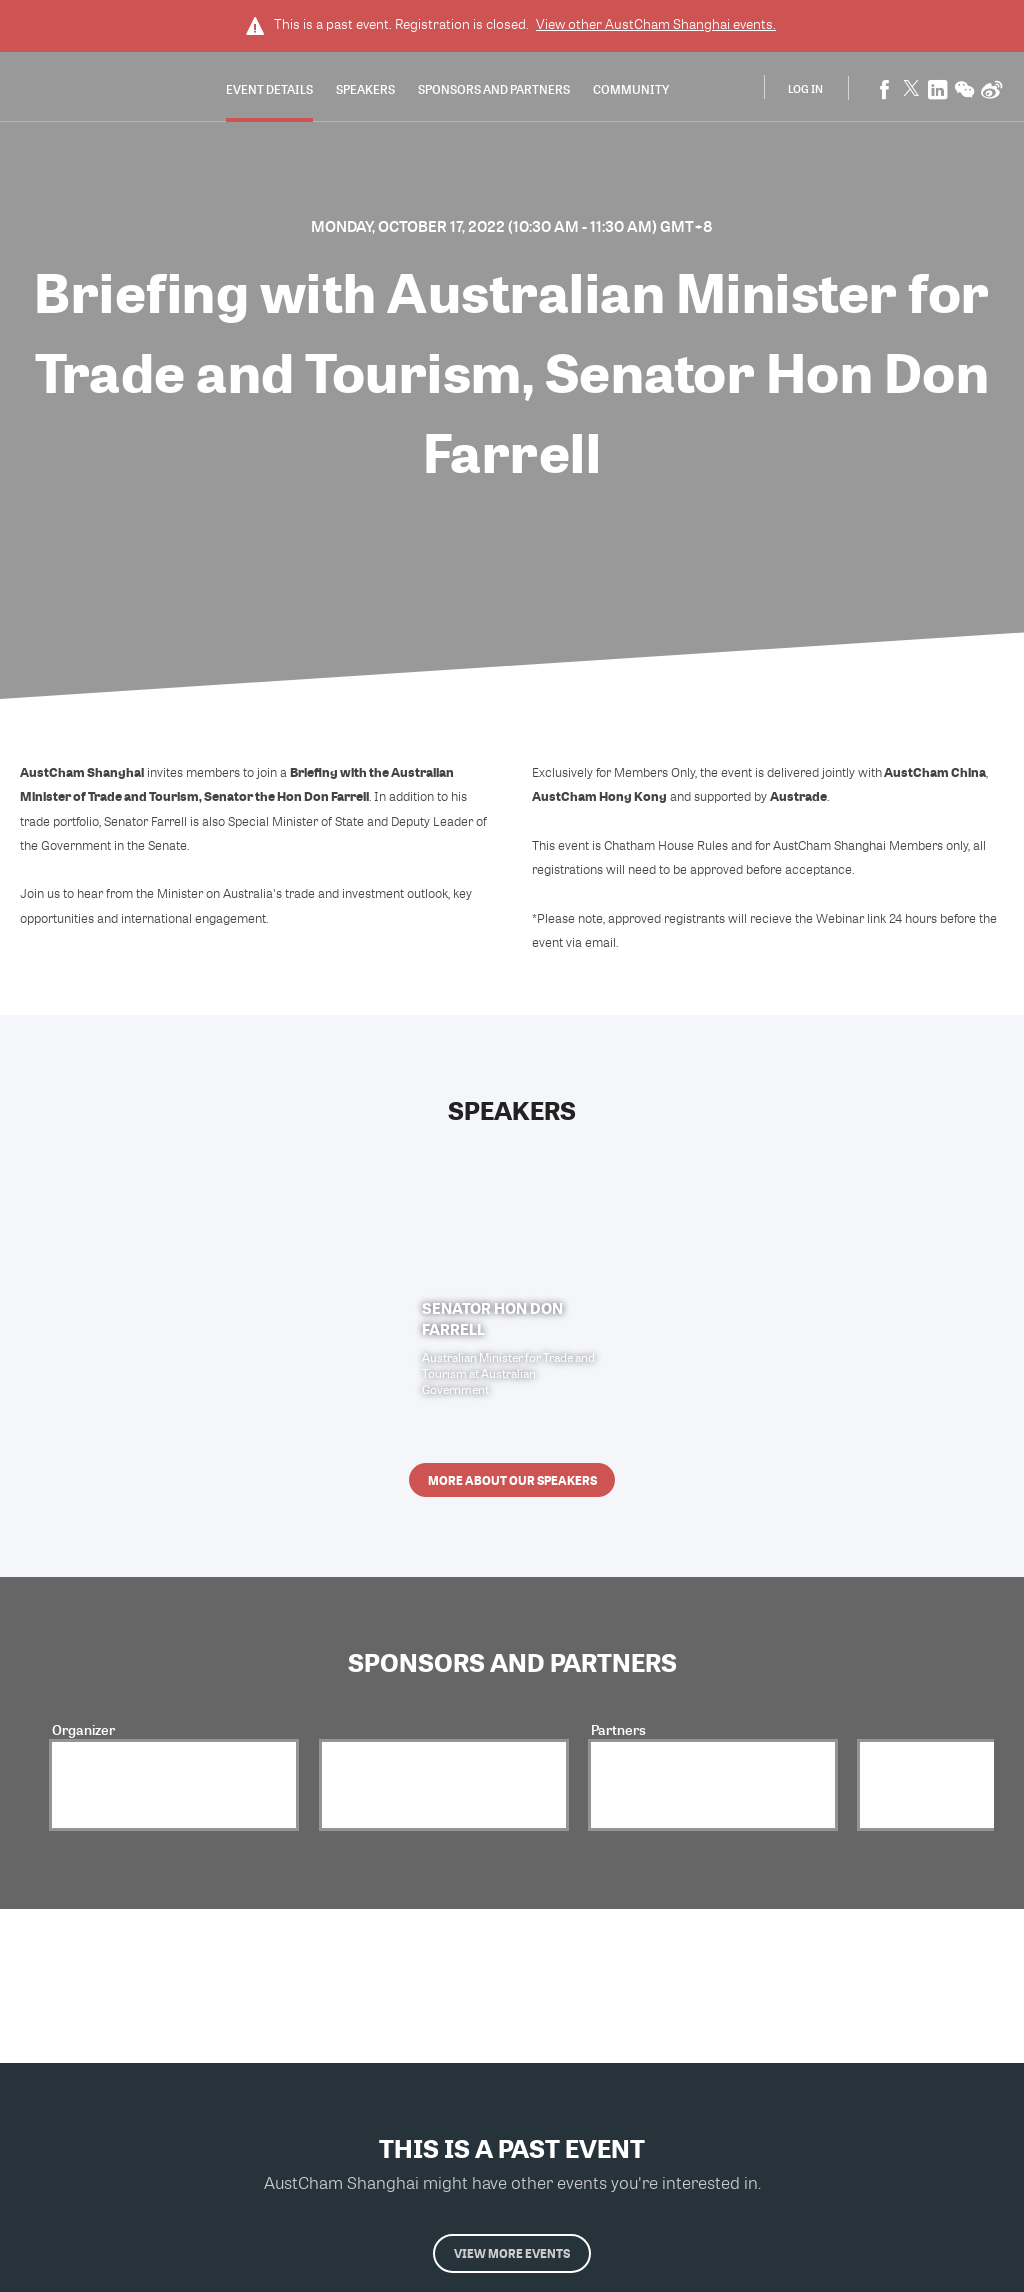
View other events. (656, 24)
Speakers (365, 89)
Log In (805, 88)
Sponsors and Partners (494, 89)
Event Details (269, 89)
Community (631, 89)
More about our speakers (512, 1480)
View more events (512, 2253)
